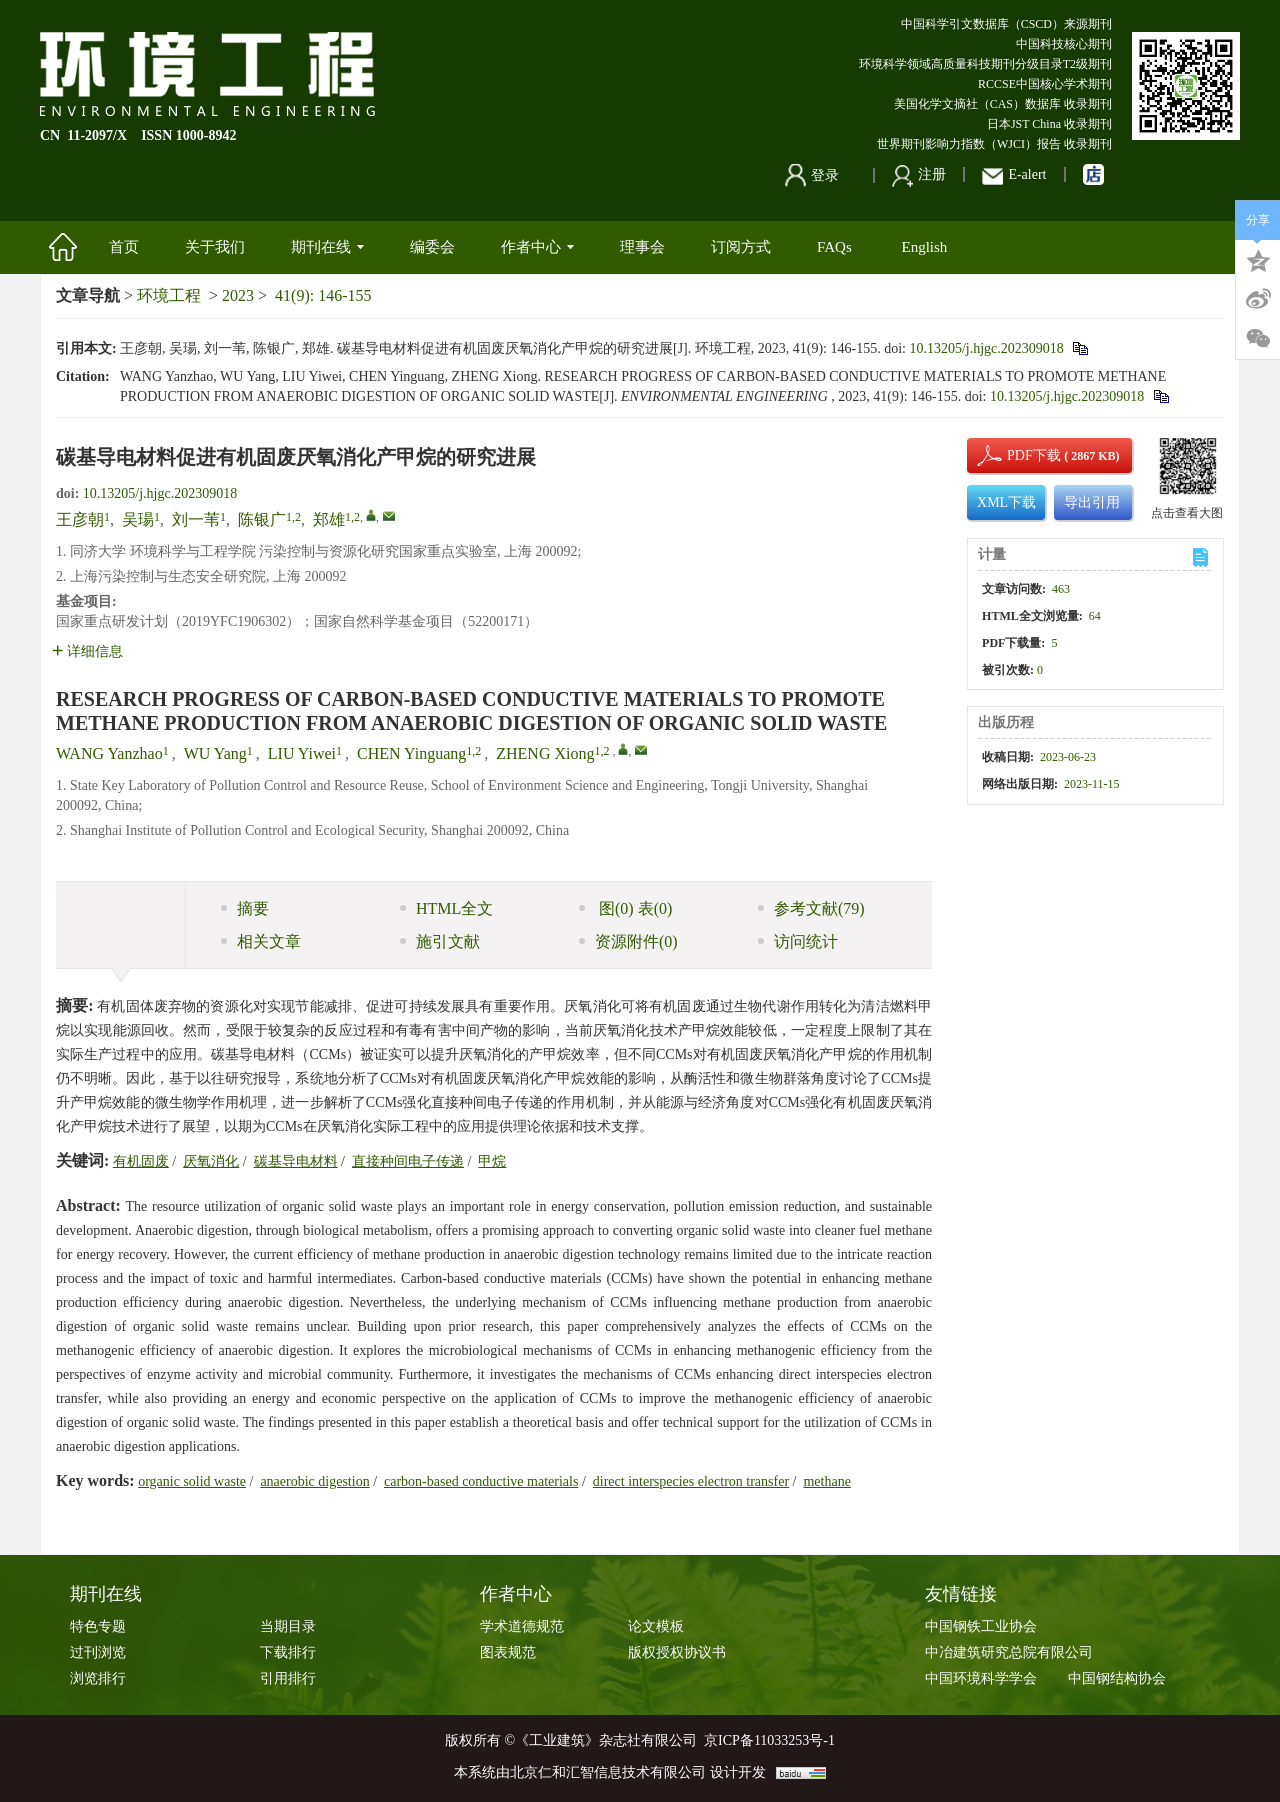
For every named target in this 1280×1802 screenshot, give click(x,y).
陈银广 (262, 519)
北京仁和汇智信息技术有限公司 (608, 1772)
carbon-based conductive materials (481, 1481)
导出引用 (1092, 502)
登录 (812, 175)
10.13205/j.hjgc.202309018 (986, 348)
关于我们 (215, 247)
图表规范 (508, 1652)
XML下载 (1006, 502)
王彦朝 (80, 519)
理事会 (642, 247)
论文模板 (656, 1626)
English (924, 247)
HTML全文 (446, 908)
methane (826, 1481)
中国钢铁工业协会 (981, 1626)
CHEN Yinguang (411, 753)
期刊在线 (327, 247)
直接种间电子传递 (408, 1161)
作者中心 (537, 247)
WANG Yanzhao (109, 753)
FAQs (836, 247)
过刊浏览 (98, 1652)
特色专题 (98, 1626)
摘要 (245, 908)
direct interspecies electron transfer (691, 1481)
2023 (238, 295)
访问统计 (798, 941)
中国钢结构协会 (1117, 1678)
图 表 (625, 908)
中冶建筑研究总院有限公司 (1009, 1652)
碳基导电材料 (296, 1161)
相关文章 (261, 941)
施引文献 (440, 941)
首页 (124, 247)
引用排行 (288, 1678)
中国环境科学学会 (981, 1678)
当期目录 (288, 1626)
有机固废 (141, 1161)
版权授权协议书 (677, 1652)
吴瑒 (138, 519)
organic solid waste (192, 1481)
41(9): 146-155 (323, 295)
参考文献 (811, 908)
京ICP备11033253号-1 (769, 1740)
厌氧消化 (211, 1161)
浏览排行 (98, 1678)
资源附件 (628, 941)
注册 (919, 174)
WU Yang (215, 753)
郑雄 (329, 519)
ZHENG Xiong (545, 753)
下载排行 (288, 1652)
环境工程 (169, 295)
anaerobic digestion (314, 1481)
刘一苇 (196, 519)
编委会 (432, 247)
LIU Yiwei (302, 753)
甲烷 (492, 1161)
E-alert (1014, 174)
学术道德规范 (522, 1626)
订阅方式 (741, 247)
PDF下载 (1017, 455)
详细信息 (87, 651)
